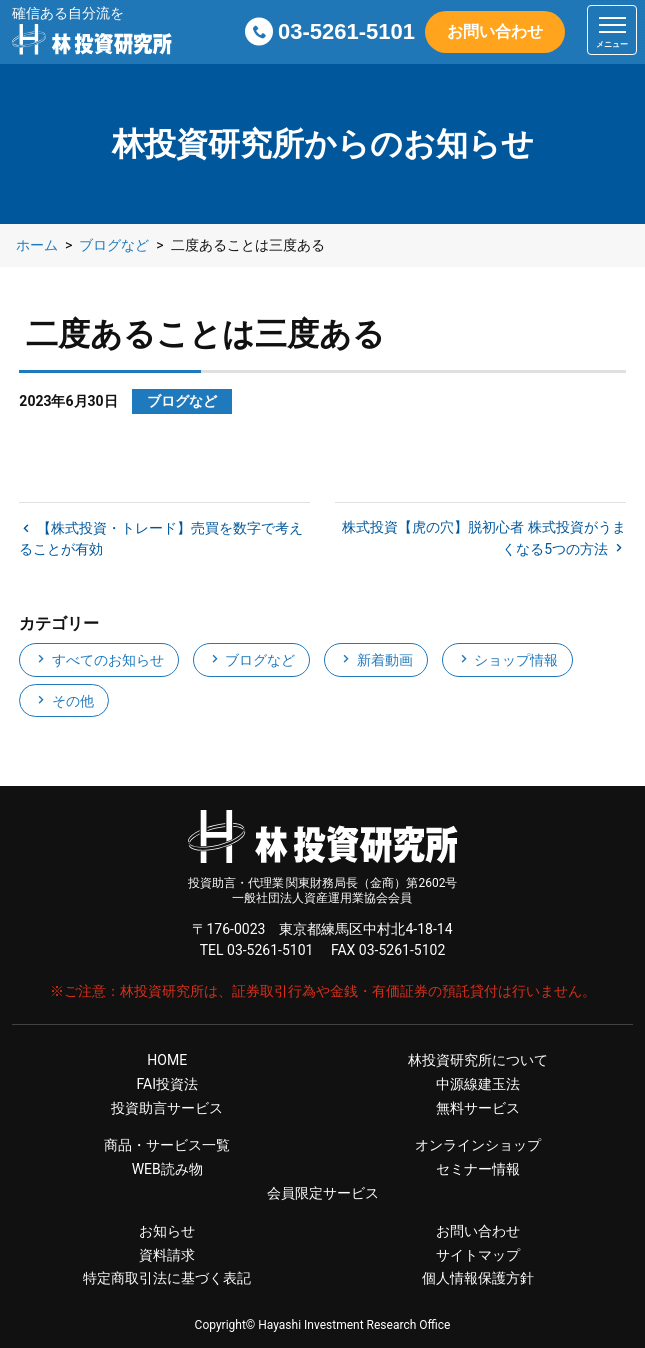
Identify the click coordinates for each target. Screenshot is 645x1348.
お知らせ (167, 1231)
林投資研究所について (478, 1060)
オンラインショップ (478, 1145)
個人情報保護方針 (478, 1278)
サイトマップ (478, 1255)
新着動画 (375, 660)
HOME (167, 1060)
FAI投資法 (167, 1084)
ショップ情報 (507, 660)
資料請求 (167, 1255)
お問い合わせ (495, 31)
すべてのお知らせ (98, 660)
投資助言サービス (167, 1108)
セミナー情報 (478, 1169)
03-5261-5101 (346, 32)
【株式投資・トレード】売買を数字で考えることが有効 (160, 538)
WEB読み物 (167, 1169)
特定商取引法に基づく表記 (167, 1278)
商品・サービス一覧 (167, 1145)
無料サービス (478, 1108)
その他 (63, 701)
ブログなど (251, 660)
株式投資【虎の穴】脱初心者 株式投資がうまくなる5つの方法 (483, 538)
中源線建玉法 (478, 1084)
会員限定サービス (323, 1193)
